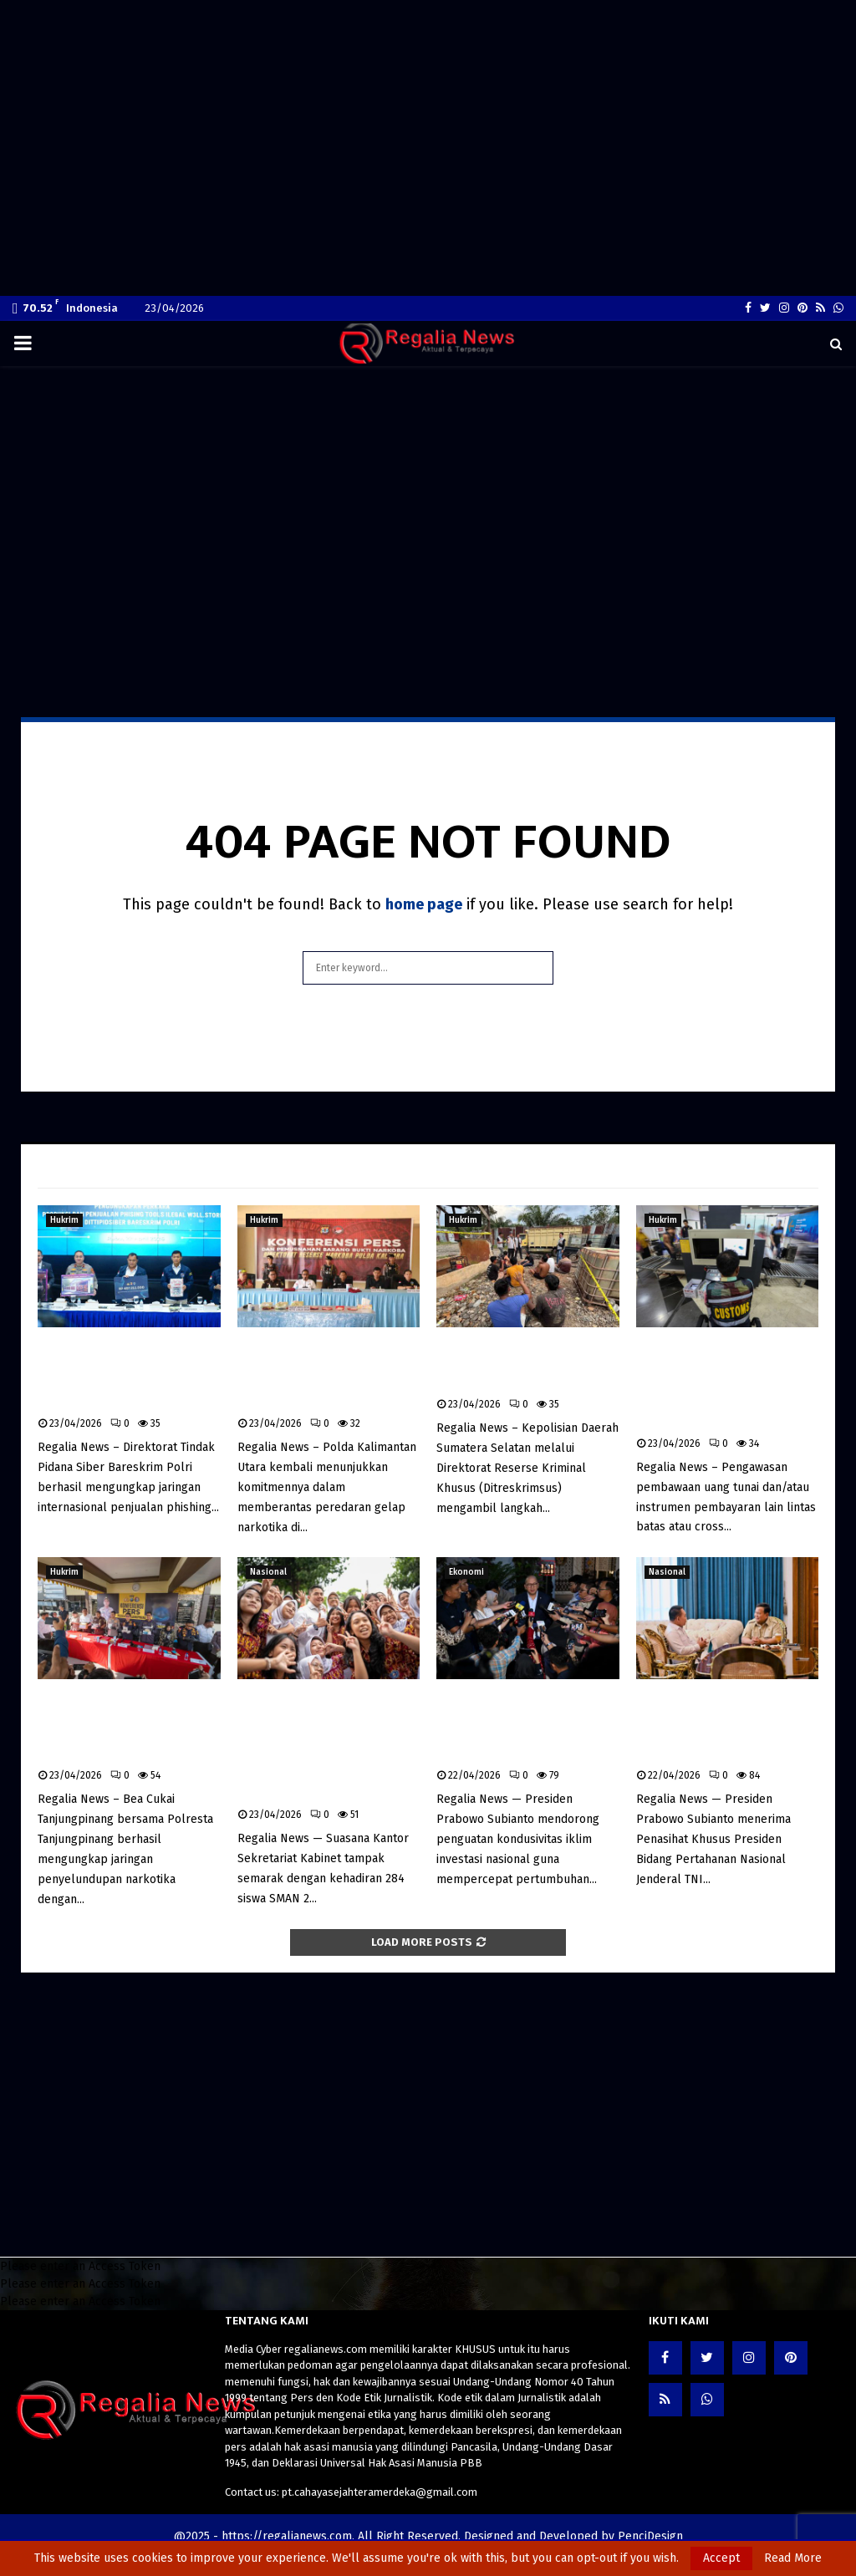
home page (423, 904)
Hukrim (64, 1220)
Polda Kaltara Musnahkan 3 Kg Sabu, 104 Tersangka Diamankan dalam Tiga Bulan (327, 1374)
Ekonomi (466, 1572)
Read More (793, 2558)
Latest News (84, 1166)
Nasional (268, 1572)
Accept (721, 2558)
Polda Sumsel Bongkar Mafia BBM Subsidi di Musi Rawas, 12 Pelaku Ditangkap (527, 1364)
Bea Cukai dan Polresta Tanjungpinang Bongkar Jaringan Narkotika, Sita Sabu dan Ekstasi (118, 1726)
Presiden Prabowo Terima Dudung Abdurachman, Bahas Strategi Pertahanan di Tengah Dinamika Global (726, 1726)
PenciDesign (650, 2536)
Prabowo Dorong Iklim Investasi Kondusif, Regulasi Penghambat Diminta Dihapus (512, 1726)
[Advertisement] (428, 31)
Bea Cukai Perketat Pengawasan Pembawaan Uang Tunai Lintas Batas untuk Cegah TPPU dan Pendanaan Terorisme (720, 1384)
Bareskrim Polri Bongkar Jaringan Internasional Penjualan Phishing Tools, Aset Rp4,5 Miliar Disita (122, 1374)
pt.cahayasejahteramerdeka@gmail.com (379, 2492)
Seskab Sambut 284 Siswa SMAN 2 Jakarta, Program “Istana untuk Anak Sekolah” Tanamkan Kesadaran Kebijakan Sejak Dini (326, 1745)
